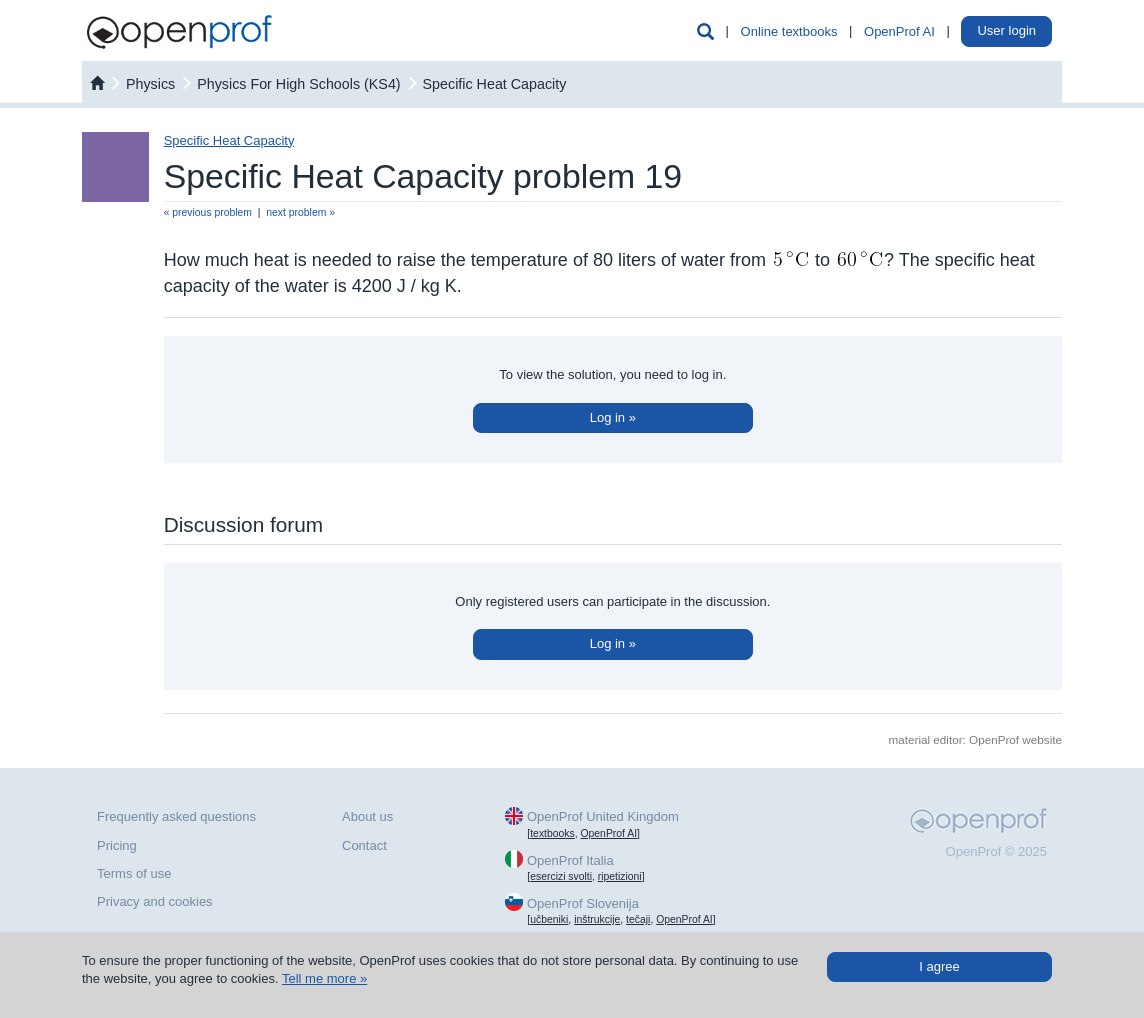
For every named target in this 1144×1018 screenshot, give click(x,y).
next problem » (300, 212)
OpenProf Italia (570, 860)
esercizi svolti (561, 876)
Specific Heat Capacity (495, 84)
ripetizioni (620, 876)
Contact (364, 845)
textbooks (552, 833)
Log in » (613, 417)
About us (367, 816)
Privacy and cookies (155, 901)
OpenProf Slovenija (583, 903)
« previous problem (208, 212)
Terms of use (134, 873)
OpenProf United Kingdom (603, 816)
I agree (939, 966)
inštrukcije (597, 919)
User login (1006, 30)
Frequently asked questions (176, 816)
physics (150, 84)
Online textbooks (789, 31)
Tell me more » (324, 978)
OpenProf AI (899, 31)
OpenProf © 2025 (996, 851)
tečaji (638, 919)
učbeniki (549, 919)
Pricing (117, 845)
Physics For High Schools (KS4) (298, 84)
